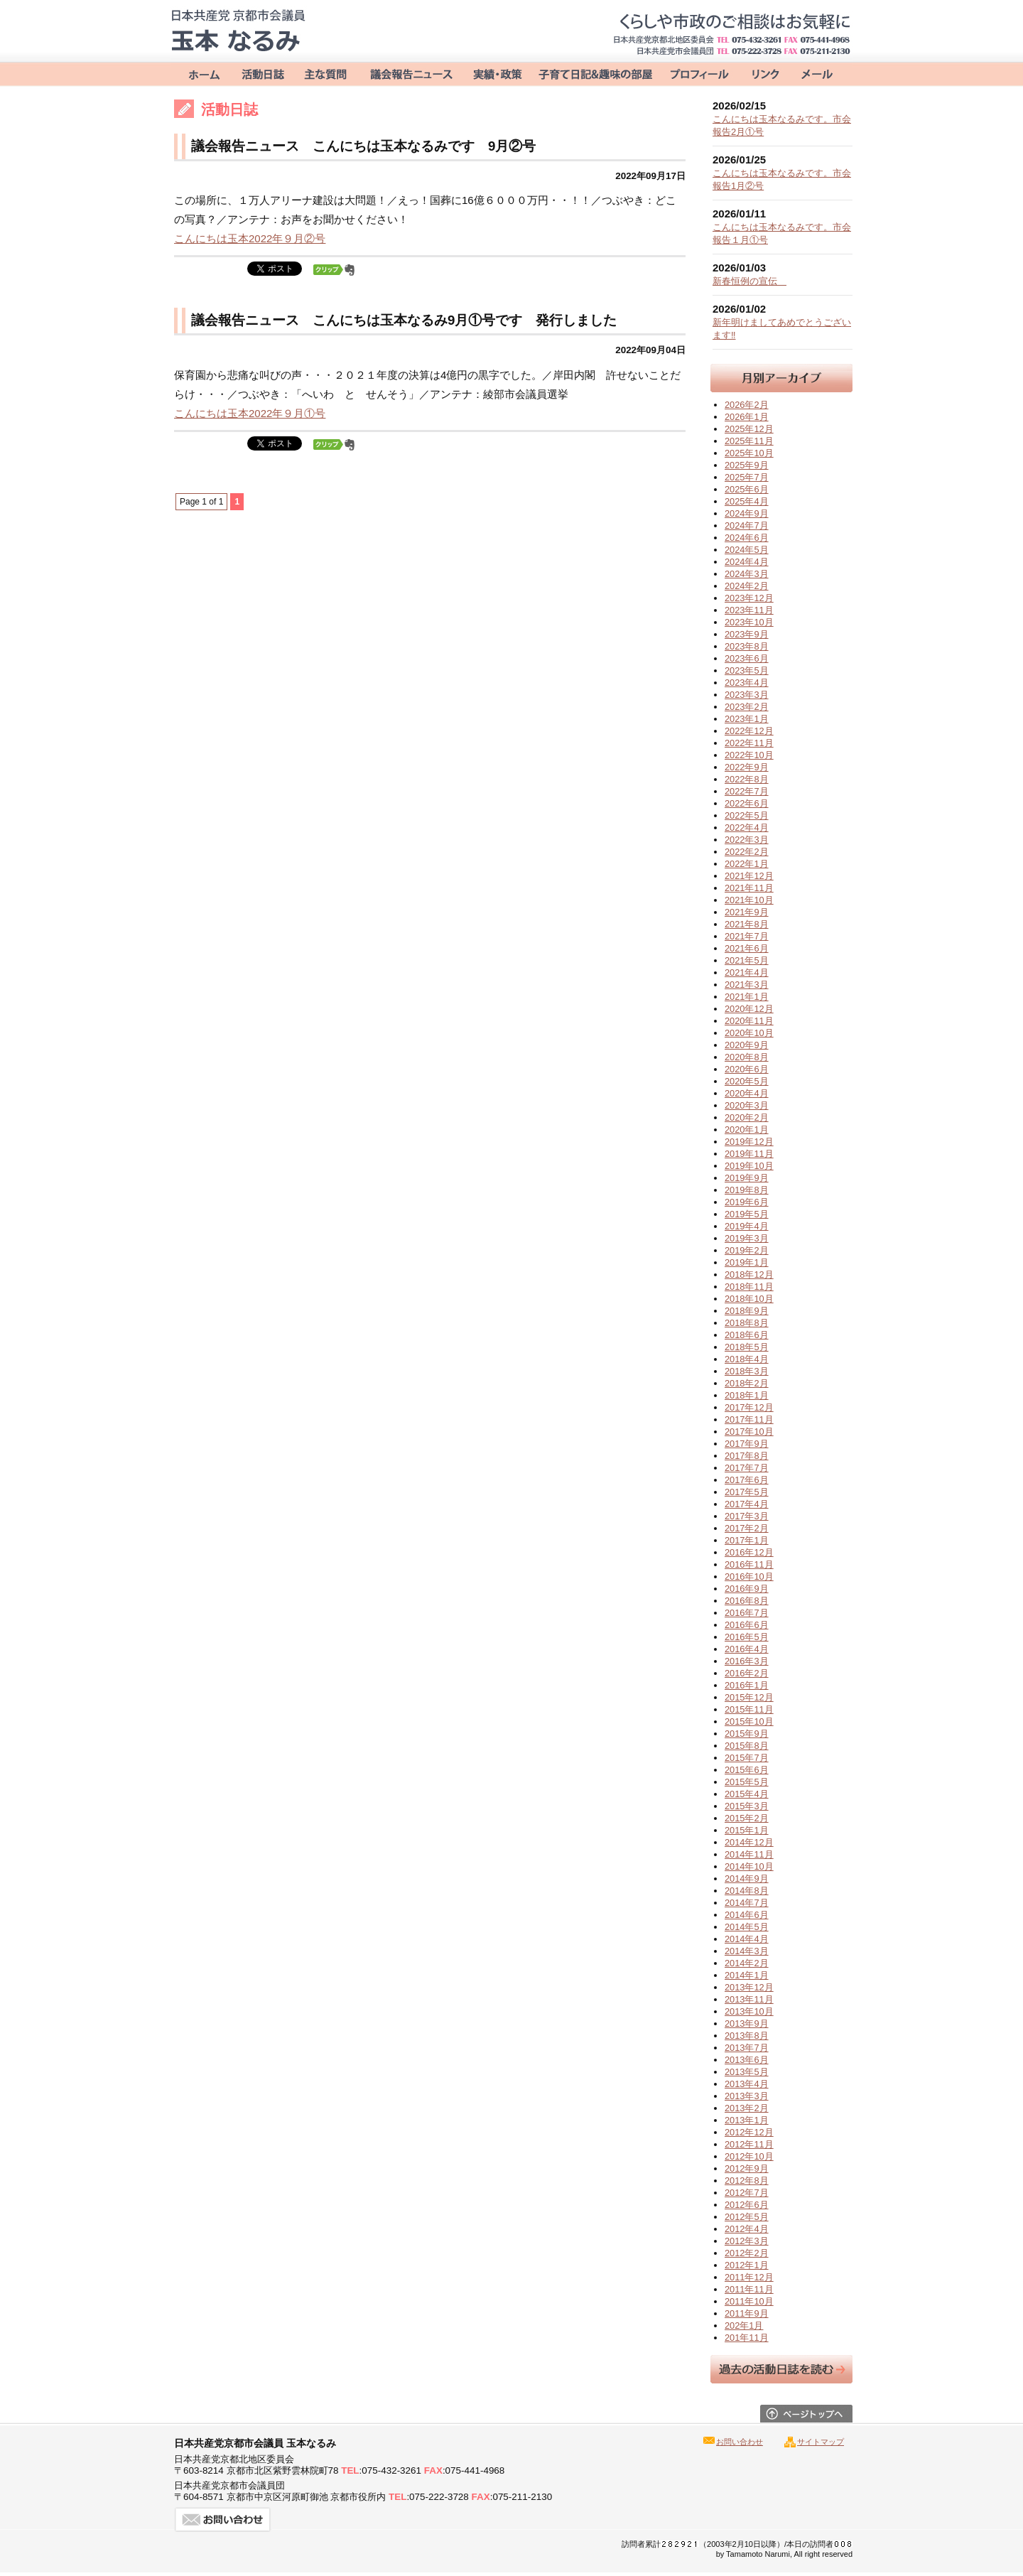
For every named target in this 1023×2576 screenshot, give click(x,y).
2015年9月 (747, 1733)
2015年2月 (747, 1818)
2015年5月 (747, 1782)
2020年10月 (749, 1033)
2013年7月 (747, 2047)
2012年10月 (749, 2156)
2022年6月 (747, 803)
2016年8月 (747, 1600)
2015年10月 (749, 1721)
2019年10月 (749, 1165)
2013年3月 (747, 2096)
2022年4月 (747, 827)
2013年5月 (747, 2071)
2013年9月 (747, 2023)
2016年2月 (747, 1673)
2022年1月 (747, 863)
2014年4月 (747, 1939)
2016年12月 (749, 1552)
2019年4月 (747, 1226)
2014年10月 (749, 1866)
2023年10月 (749, 622)
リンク (761, 73)
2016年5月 (747, 1637)
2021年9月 (747, 912)
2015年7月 (747, 1757)
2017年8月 (747, 1455)
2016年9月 (747, 1588)
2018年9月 (747, 1310)
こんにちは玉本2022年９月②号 (249, 238)
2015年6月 (747, 1769)
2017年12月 (749, 1407)
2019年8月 (747, 1190)
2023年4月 (747, 682)
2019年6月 (747, 1202)
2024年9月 (747, 513)
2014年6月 (747, 1914)
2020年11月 (749, 1020)
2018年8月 (747, 1322)
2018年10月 (749, 1298)
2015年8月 (747, 1745)
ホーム (200, 73)
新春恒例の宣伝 (749, 281)
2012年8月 (747, 2180)
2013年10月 (749, 2011)
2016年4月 (747, 1649)
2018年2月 (747, 1383)
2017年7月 (747, 1467)
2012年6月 (747, 2204)
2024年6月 (747, 537)
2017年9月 (747, 1443)
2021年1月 (747, 996)
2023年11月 (749, 610)
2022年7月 (747, 791)
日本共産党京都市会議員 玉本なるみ (237, 30)
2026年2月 (747, 404)
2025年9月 (747, 465)
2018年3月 (747, 1371)
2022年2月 (747, 851)
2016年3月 (747, 1661)
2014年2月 (747, 1963)
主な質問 (327, 73)
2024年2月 (747, 586)
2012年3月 (747, 2241)
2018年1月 (747, 1395)
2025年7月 (747, 477)
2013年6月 (747, 2059)
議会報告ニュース (411, 73)
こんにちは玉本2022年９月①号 (249, 413)
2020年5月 (747, 1081)
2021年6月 (747, 948)
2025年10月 (749, 453)
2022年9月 (747, 767)
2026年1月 (747, 416)
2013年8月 (747, 2035)
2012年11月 (749, 2144)
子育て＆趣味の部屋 (595, 73)
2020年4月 (747, 1093)
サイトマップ (820, 2441)
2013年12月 (749, 1987)
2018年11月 (749, 1286)
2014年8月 (747, 1890)
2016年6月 (747, 1625)
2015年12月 (749, 1697)
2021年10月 (749, 900)
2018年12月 (749, 1274)
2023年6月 (747, 658)
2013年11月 (749, 1999)
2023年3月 (747, 694)
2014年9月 (747, 1878)
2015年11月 (749, 1709)
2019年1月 (747, 1262)
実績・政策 (496, 73)
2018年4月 (747, 1359)
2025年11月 (749, 441)
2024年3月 (747, 573)
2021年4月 (747, 972)
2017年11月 (749, 1419)
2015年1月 (747, 1830)
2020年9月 (747, 1045)
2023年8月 (747, 646)
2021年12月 (749, 876)
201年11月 (747, 2337)
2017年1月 (747, 1540)
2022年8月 (747, 779)
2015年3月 (747, 1806)
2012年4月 (747, 2229)
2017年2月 (747, 1528)
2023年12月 (749, 598)
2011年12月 (749, 2277)
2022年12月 (749, 731)
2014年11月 (749, 1854)
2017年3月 (747, 1516)
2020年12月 (749, 1008)
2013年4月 (747, 2084)
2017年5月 (747, 1492)
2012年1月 (747, 2265)
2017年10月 (749, 1431)
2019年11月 (749, 1153)
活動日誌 (263, 73)
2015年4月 (747, 1794)
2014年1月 (747, 1975)
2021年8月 (747, 924)
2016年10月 (749, 1576)
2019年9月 (747, 1178)
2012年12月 (749, 2132)
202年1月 (744, 2325)
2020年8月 (747, 1057)
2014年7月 (747, 1902)
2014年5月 (747, 1927)
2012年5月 (747, 2216)
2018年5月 (747, 1347)
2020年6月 (747, 1069)
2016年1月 (747, 1685)
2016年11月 (749, 1564)
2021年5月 (747, 960)
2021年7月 (747, 936)
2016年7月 (747, 1612)
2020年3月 (747, 1105)
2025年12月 (749, 429)
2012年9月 (747, 2168)
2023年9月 (747, 634)
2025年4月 (747, 501)
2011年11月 (749, 2289)
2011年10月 (749, 2301)
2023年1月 (747, 718)
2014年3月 (747, 1951)
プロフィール (698, 73)
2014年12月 (749, 1842)
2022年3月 (747, 839)
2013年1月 (747, 2120)
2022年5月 (747, 815)
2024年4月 (747, 561)
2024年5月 (747, 549)
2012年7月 (747, 2192)
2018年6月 (747, 1335)
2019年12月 (749, 1141)
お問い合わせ (816, 73)
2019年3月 (747, 1238)
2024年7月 (747, 525)
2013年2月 (747, 2108)
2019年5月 (747, 1214)
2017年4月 (747, 1504)
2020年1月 (747, 1129)
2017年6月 (747, 1480)
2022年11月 (749, 743)
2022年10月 (749, 755)
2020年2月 (747, 1117)
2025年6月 (747, 489)
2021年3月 (747, 984)
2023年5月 (747, 670)
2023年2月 (747, 706)
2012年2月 (747, 2253)
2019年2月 (747, 1250)
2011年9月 (747, 2313)
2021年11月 (749, 888)
